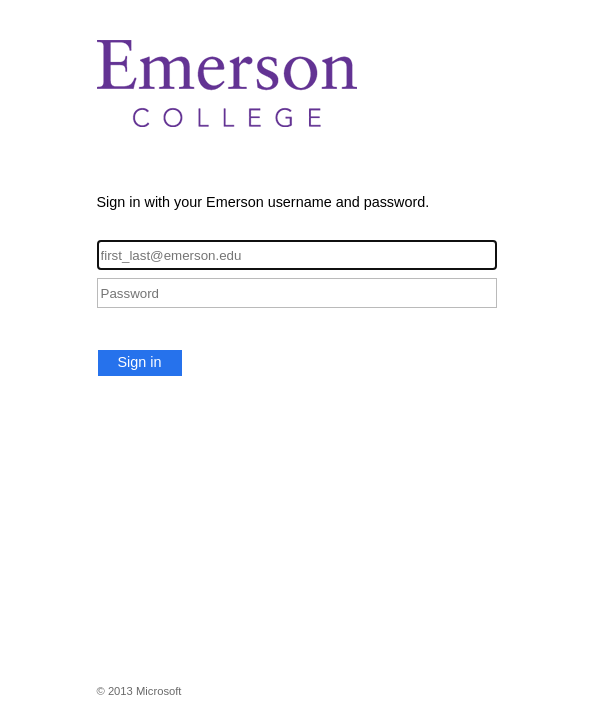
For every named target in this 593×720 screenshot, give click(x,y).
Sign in (140, 362)
